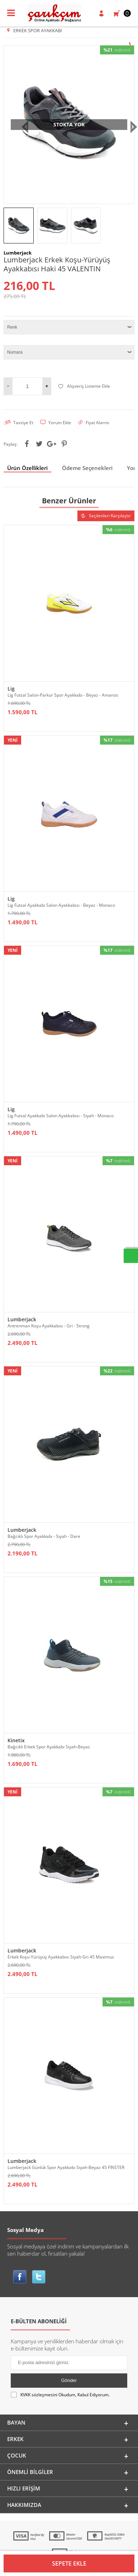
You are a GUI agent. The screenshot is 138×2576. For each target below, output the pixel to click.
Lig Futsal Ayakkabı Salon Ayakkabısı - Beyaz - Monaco (61, 905)
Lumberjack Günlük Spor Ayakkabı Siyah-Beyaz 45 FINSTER (66, 2167)
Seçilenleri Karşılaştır (106, 516)
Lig (11, 688)
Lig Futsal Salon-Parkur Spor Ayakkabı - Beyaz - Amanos (63, 695)
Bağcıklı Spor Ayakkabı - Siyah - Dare (44, 1536)
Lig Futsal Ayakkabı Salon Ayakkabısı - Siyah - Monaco (61, 1115)
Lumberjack (22, 1319)
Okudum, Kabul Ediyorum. (60, 2394)
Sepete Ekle (69, 2563)
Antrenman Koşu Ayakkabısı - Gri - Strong (49, 1325)
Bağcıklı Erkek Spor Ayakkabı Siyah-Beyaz (49, 1746)
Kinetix (16, 1740)
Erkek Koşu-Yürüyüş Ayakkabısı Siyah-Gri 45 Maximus (61, 1957)
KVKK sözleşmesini (38, 2395)
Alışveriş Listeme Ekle (84, 386)
